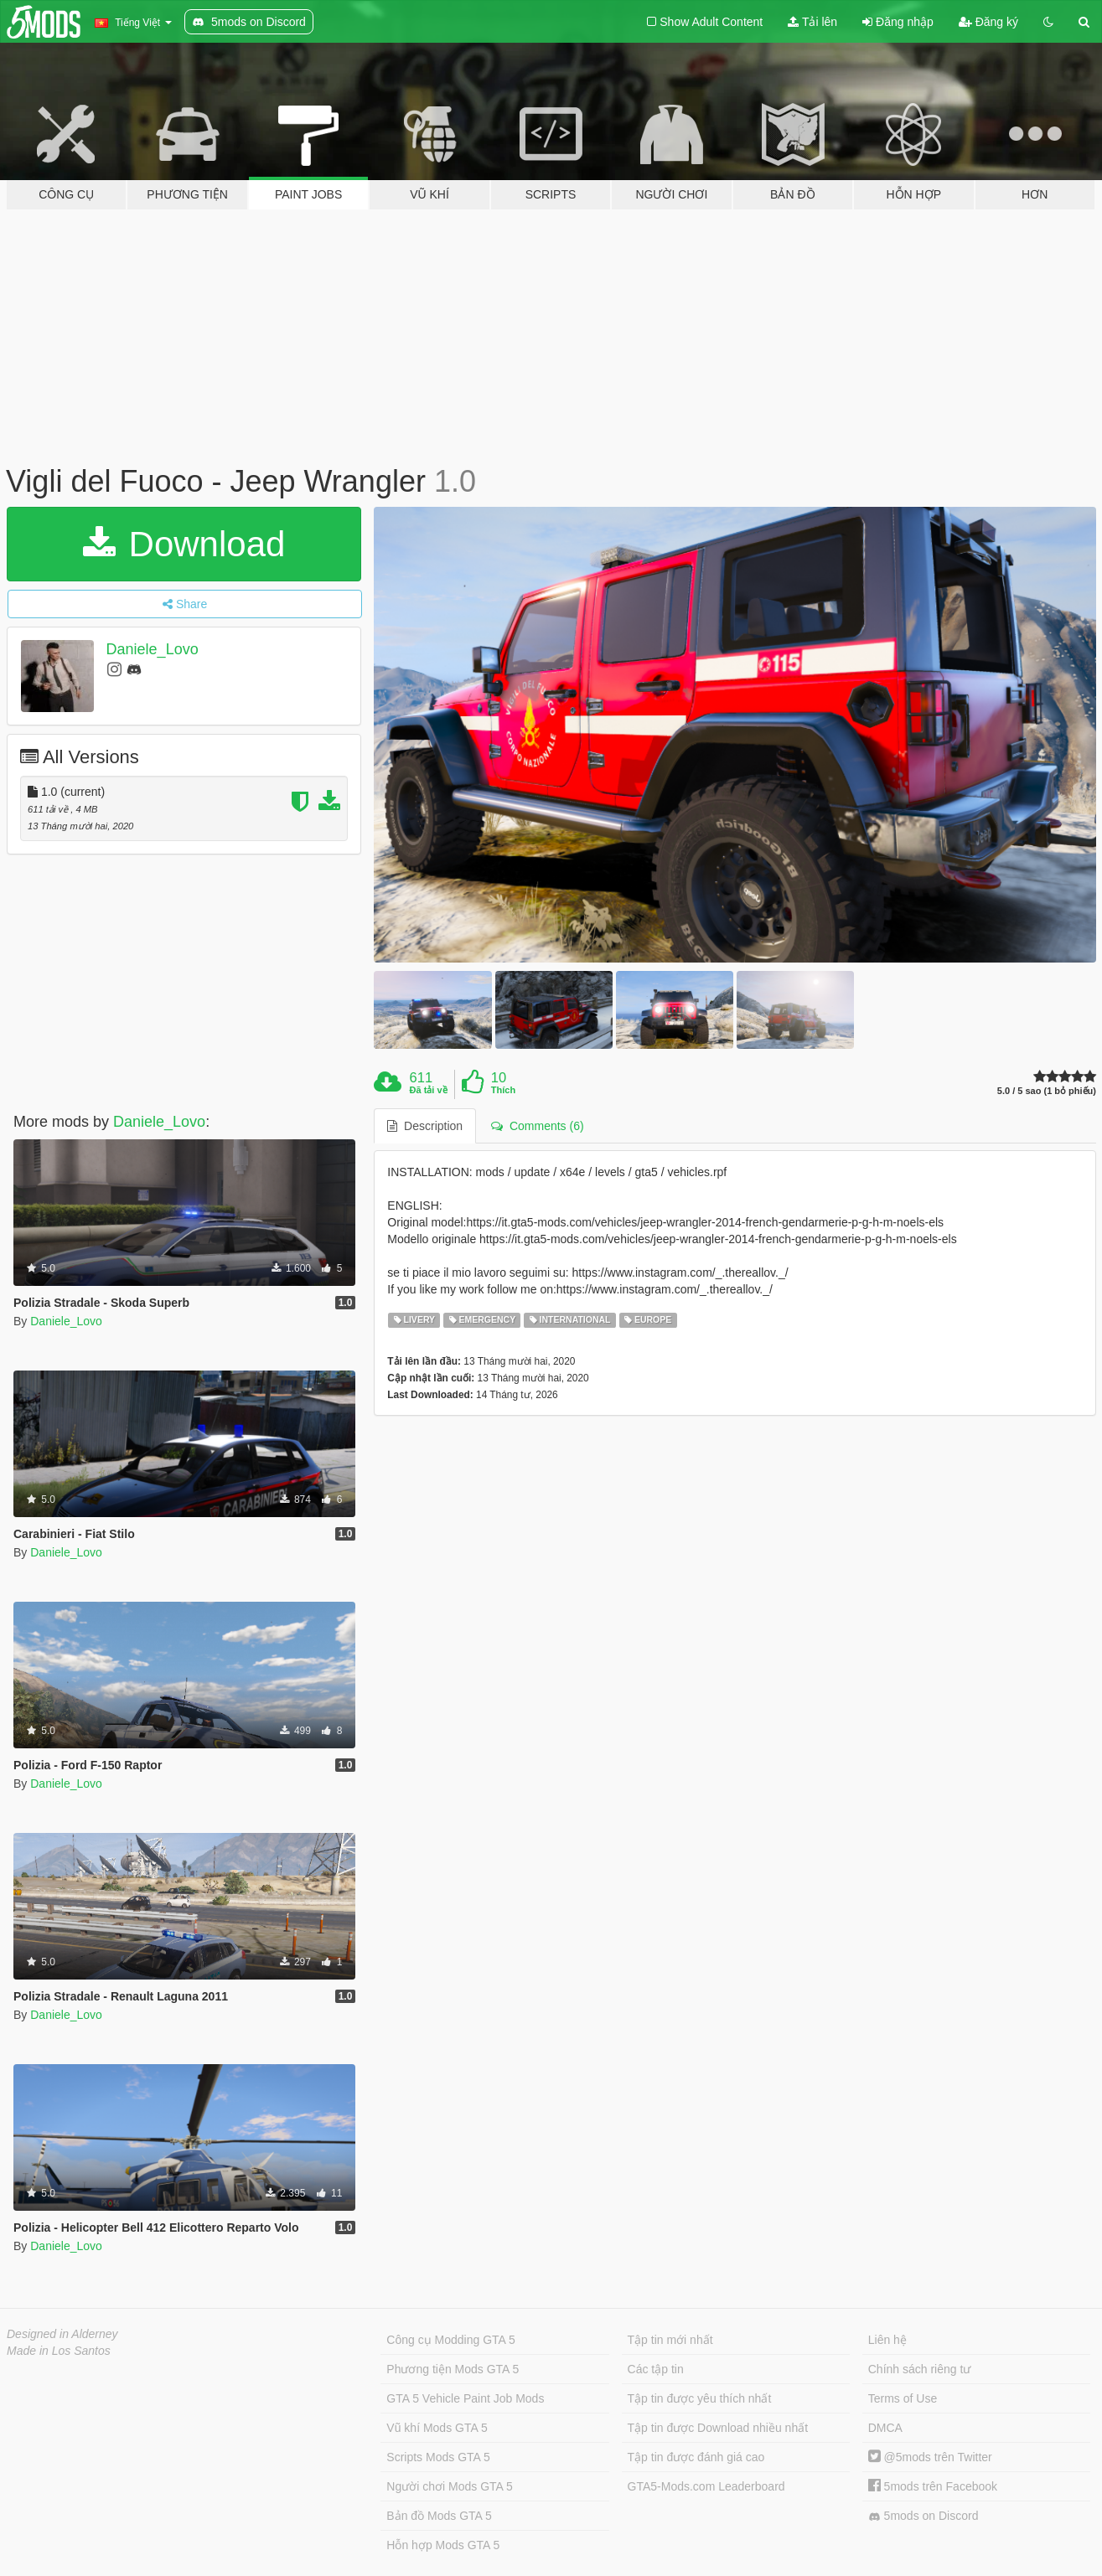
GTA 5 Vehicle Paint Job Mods (465, 2398)
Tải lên (812, 21)
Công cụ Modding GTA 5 (450, 2339)
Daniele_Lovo (152, 649)
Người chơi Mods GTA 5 (449, 2486)
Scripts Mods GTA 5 (437, 2457)
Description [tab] (425, 1126)
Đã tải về (429, 1090)
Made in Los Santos (59, 2350)
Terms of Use (902, 2398)
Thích (503, 1090)
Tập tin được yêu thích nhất (700, 2398)
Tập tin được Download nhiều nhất (718, 2427)
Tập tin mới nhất (670, 2339)
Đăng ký (988, 21)
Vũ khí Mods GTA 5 (436, 2427)
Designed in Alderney (62, 2334)
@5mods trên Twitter (930, 2457)
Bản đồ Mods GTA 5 (438, 2515)
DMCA (885, 2427)
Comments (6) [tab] (537, 1126)
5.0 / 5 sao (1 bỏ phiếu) (1046, 1091)
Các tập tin (656, 2369)
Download (184, 544)
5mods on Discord (923, 2516)
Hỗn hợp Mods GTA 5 (442, 2545)
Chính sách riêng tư (919, 2369)
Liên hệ (887, 2339)
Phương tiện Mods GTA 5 (452, 2369)
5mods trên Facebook (932, 2486)
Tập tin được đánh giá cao (696, 2457)
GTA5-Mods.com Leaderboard (706, 2486)
